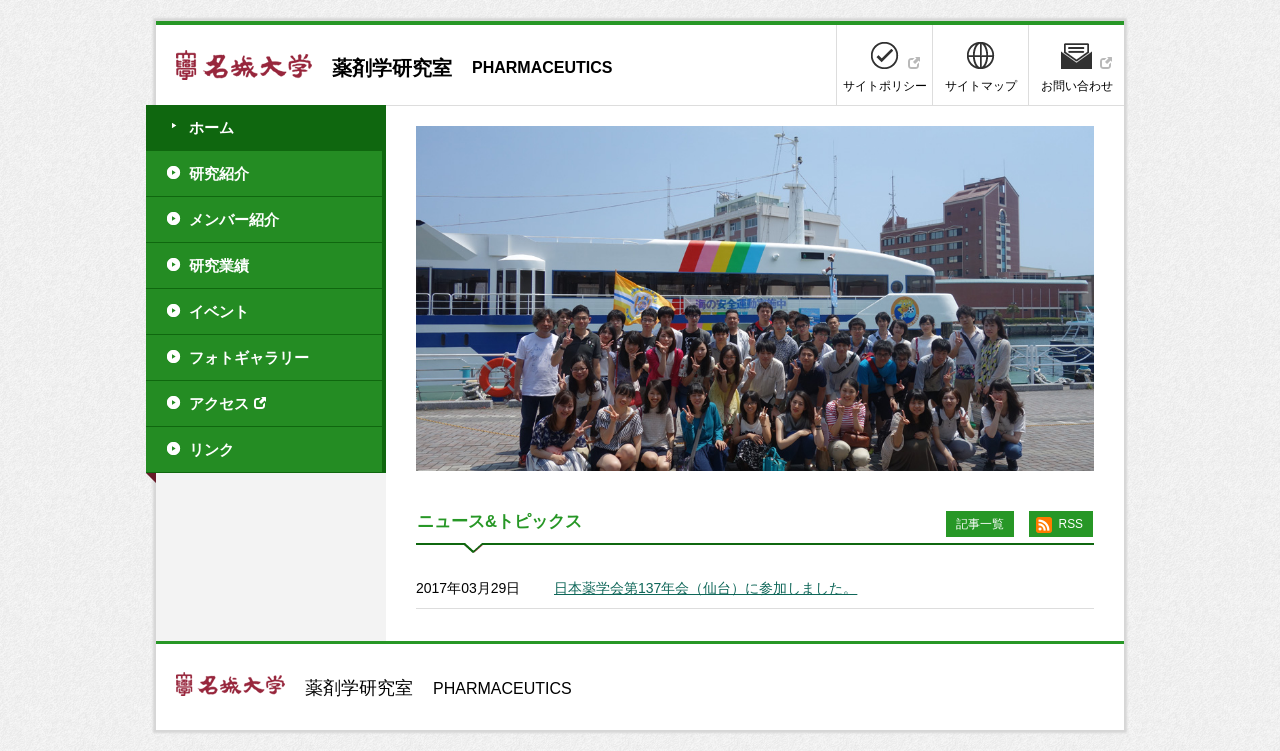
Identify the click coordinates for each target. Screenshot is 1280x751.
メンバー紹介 (234, 219)
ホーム (211, 127)
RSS (1071, 524)
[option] (755, 298)
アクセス (219, 403)
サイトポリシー (885, 86)
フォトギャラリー (249, 357)
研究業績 (219, 265)
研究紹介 (219, 173)
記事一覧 (980, 524)
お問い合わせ (1077, 86)
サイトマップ (981, 86)
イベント (219, 311)
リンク (211, 449)
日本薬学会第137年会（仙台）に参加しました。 (705, 588)
